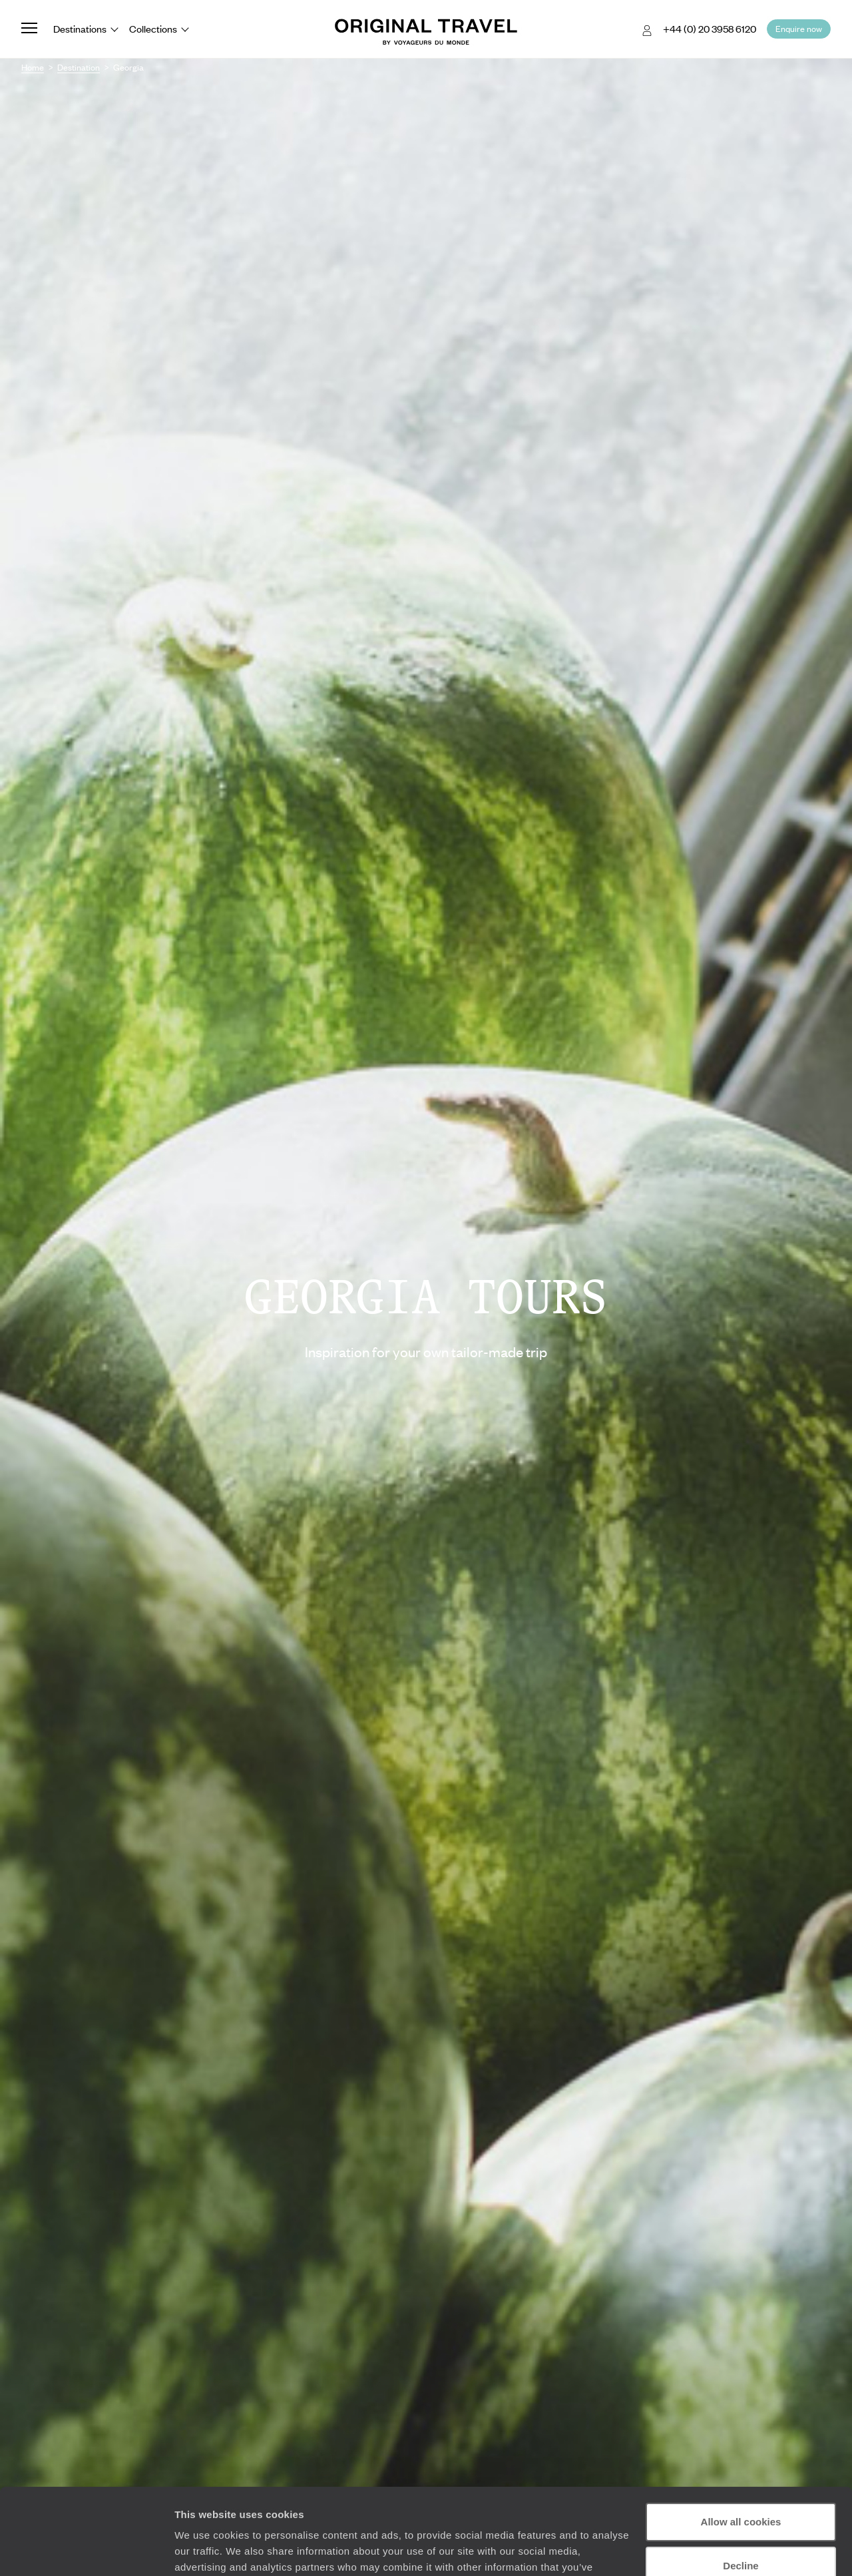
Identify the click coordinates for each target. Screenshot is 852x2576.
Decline (740, 2479)
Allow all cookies (741, 2436)
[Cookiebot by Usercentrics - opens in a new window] (86, 2550)
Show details (205, 2549)
